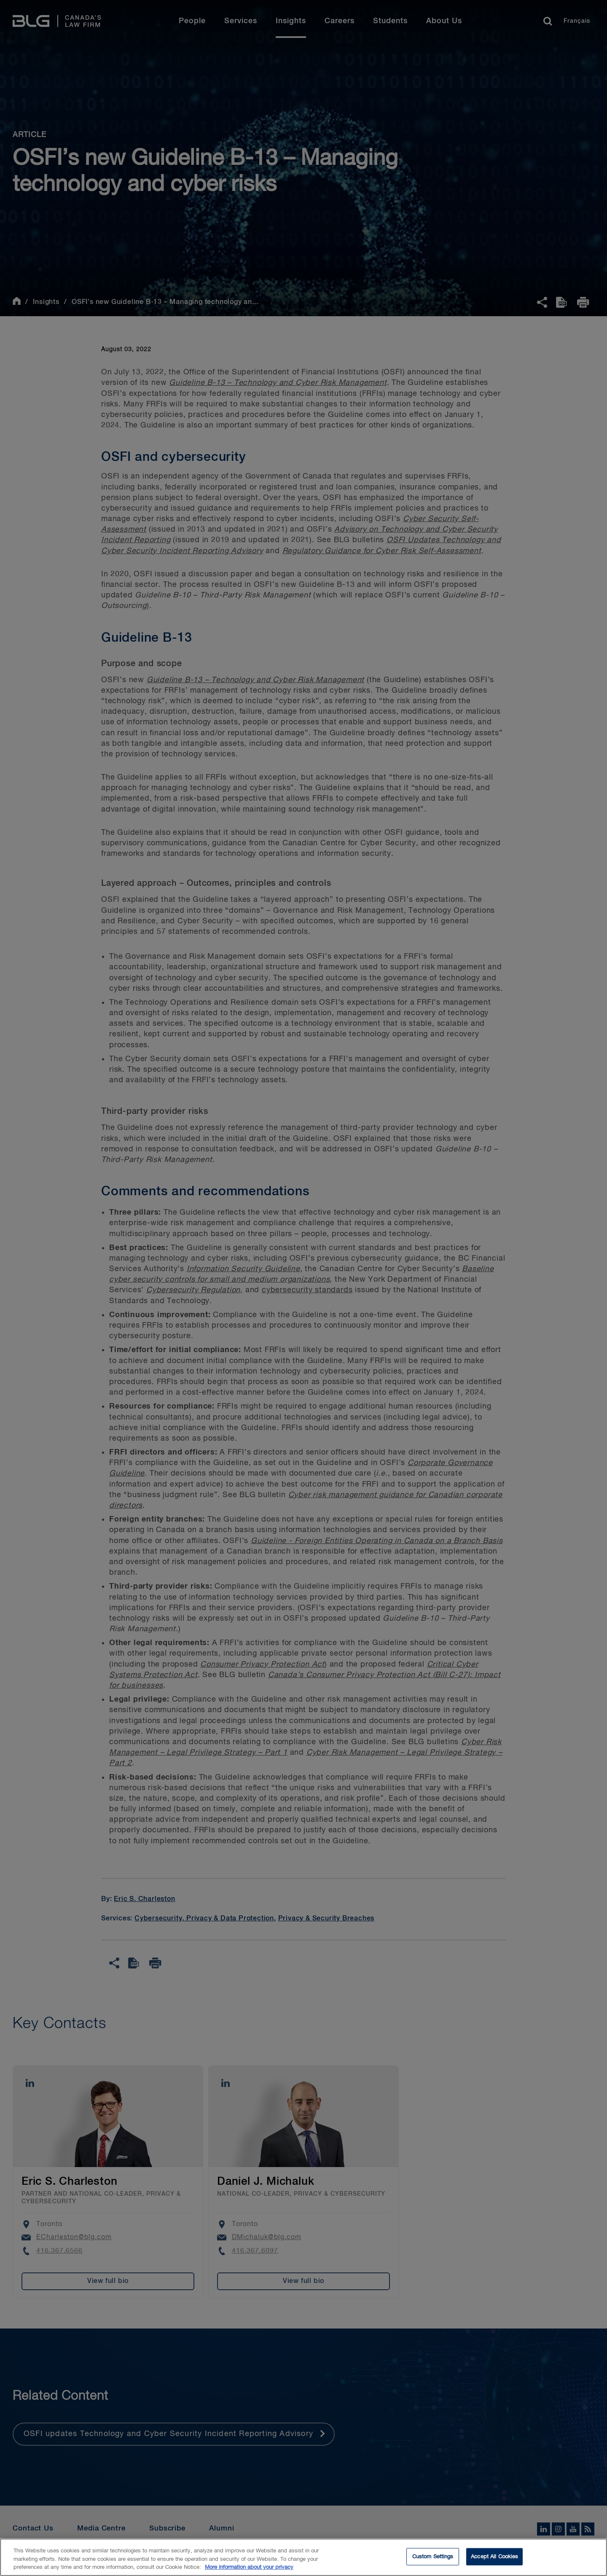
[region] (303, 2557)
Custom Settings (433, 2556)
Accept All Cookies (494, 2556)
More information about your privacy (249, 2567)
